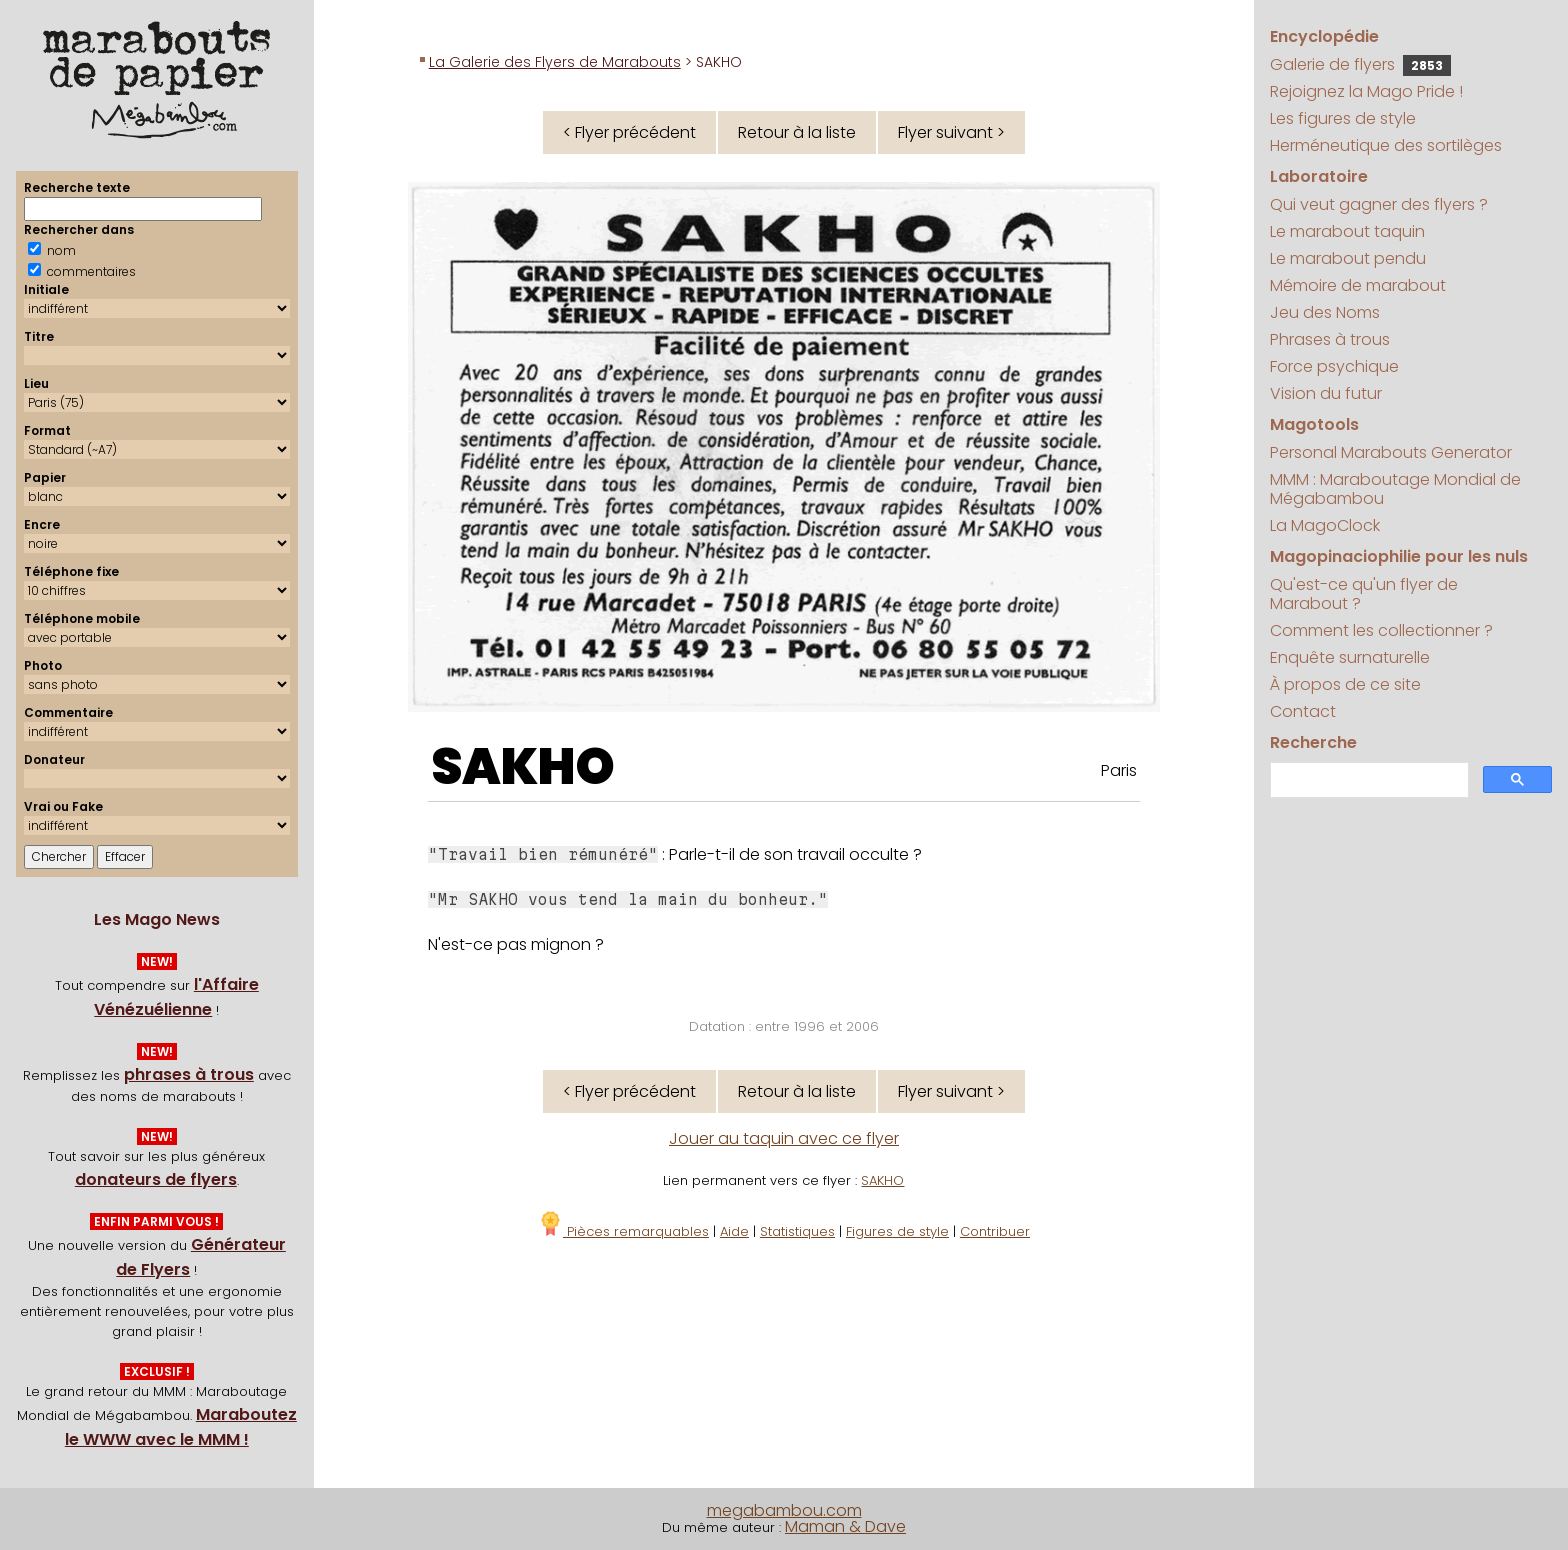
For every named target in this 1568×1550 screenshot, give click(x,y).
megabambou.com (784, 1510)
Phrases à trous (1330, 339)
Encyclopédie (1324, 36)
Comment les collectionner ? (1381, 630)
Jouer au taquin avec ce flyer (784, 1138)
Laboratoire (1319, 176)
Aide (734, 1231)
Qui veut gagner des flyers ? (1379, 204)
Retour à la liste (797, 132)
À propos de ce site (1345, 684)
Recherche (1313, 742)
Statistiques (797, 1231)
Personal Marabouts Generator (1391, 452)
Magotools (1314, 424)
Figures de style (897, 1231)
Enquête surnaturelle (1350, 657)
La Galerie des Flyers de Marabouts (555, 62)
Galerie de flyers (1360, 64)
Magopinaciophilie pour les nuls (1399, 556)
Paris (1119, 770)
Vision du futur (1326, 393)
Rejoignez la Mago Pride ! (1366, 91)
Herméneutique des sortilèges (1386, 145)
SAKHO (523, 767)
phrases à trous (189, 1074)
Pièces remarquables (623, 1231)
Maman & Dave (845, 1526)
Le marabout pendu (1348, 258)
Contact (1303, 711)
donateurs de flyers (156, 1179)
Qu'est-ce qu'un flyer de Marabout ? (1364, 594)
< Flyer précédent (629, 132)
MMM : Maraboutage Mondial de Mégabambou (1395, 489)
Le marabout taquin (1347, 231)
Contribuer (995, 1231)
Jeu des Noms (1325, 312)
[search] (1367, 780)
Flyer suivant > (951, 132)
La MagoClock (1325, 525)
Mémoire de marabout (1358, 285)
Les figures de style (1343, 118)
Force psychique (1334, 366)
